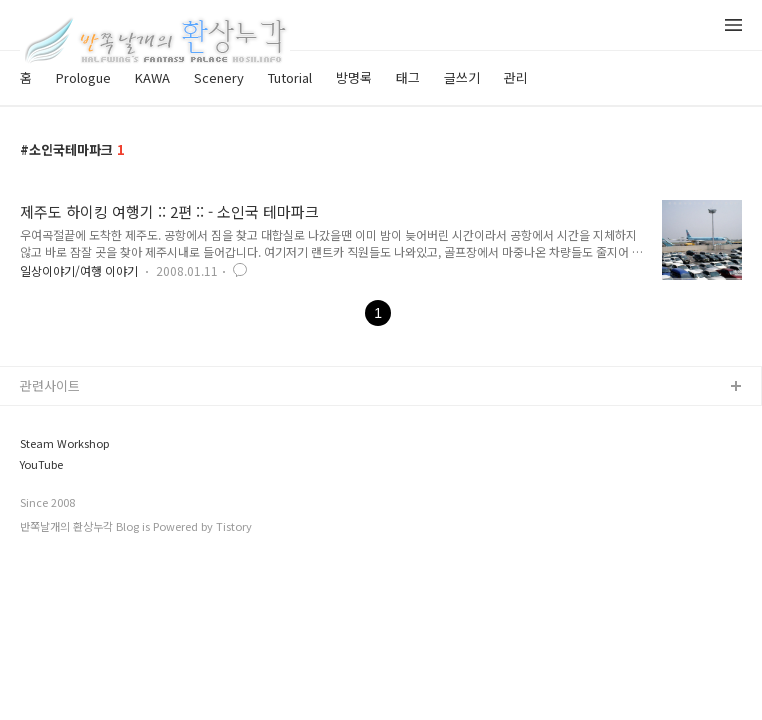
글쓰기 (462, 77)
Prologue (83, 77)
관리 (516, 77)
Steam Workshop (64, 443)
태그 (408, 77)
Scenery (219, 77)
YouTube (41, 464)
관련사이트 (50, 385)
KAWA (152, 77)
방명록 (354, 77)
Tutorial (290, 77)
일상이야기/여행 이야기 (79, 270)
